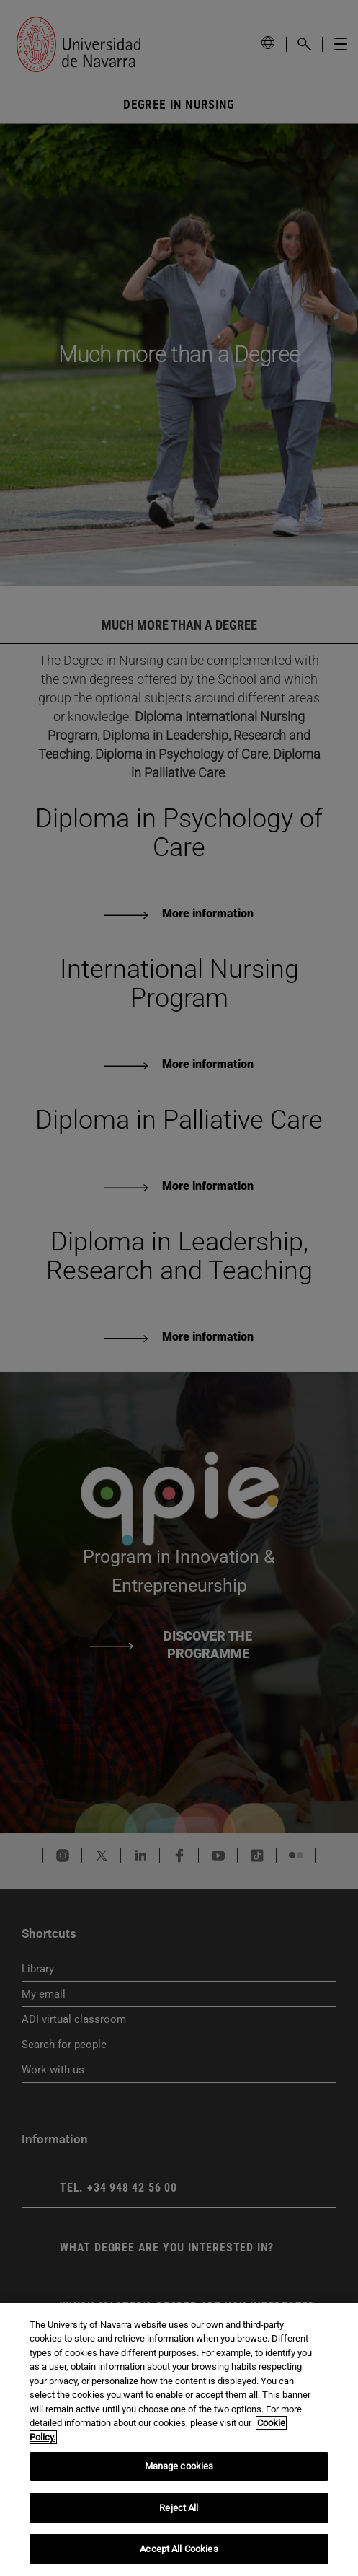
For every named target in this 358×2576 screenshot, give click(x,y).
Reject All (178, 2507)
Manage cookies (179, 2466)
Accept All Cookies (179, 2549)
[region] (179, 2439)
